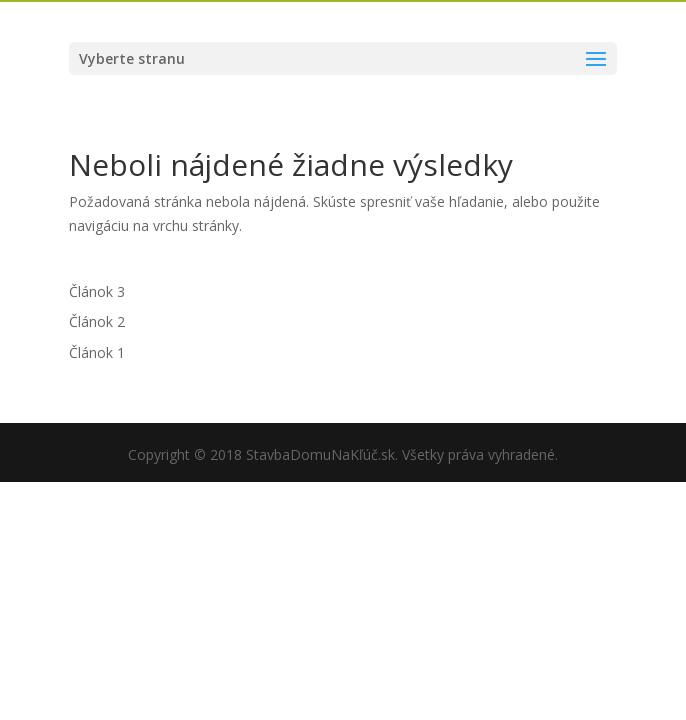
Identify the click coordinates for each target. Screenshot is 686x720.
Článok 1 (97, 352)
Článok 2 (97, 321)
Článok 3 (97, 291)
